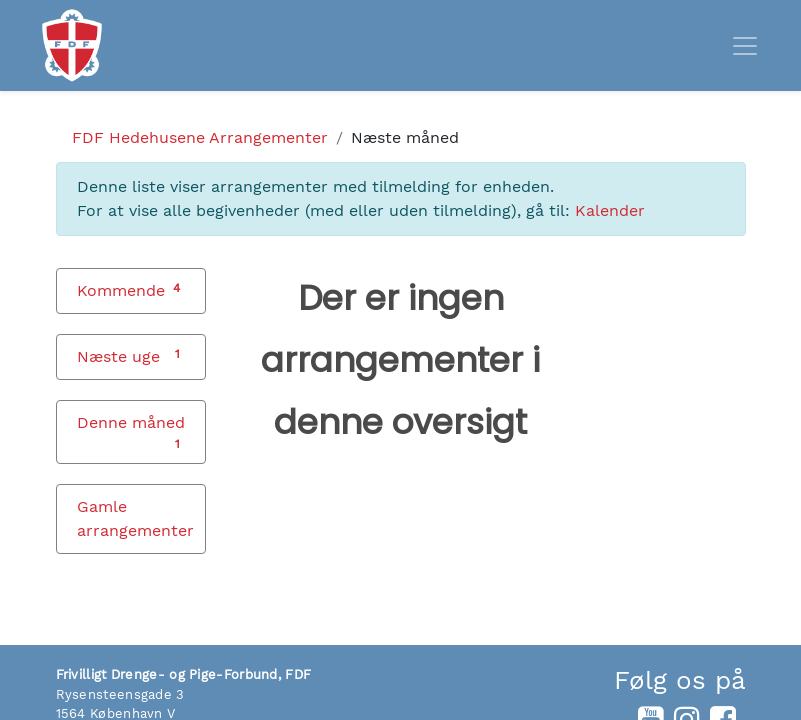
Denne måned (131, 422)
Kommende (121, 290)
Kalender (610, 210)
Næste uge (118, 356)
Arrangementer (200, 137)
